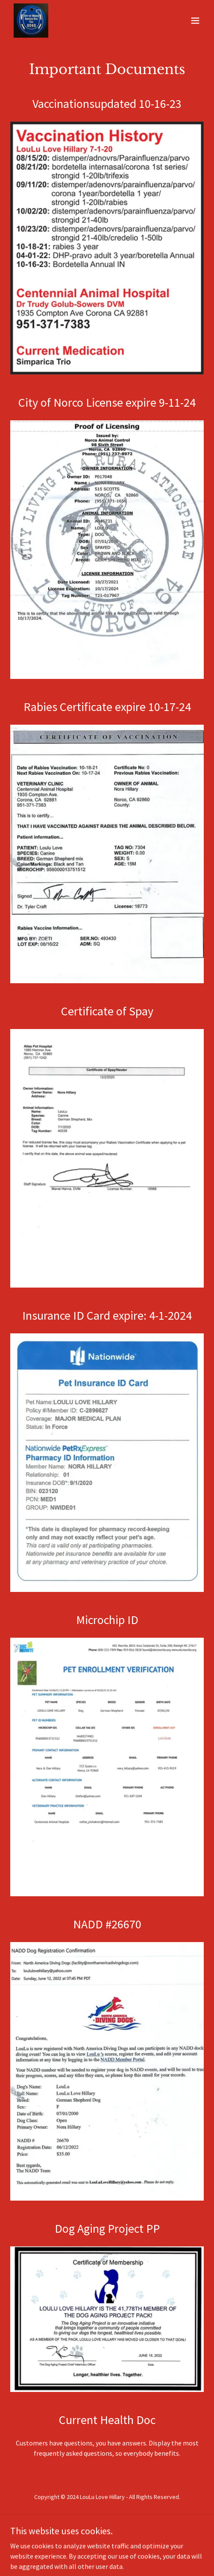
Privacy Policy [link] (107, 2518)
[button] (195, 20)
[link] (31, 20)
